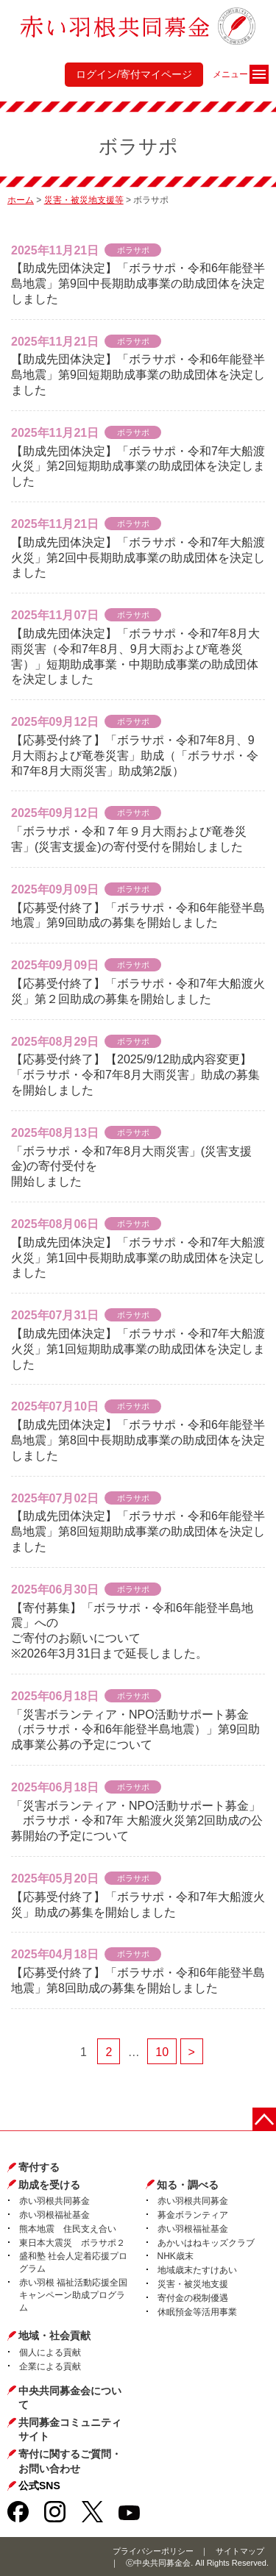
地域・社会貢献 (54, 2335)
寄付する (39, 2167)
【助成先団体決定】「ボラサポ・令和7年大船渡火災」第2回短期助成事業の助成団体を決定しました (138, 466)
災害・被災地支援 (193, 2284)
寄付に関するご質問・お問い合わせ (69, 2461)
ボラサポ (133, 250)
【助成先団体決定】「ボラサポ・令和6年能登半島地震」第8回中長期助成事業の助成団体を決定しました (138, 1440)
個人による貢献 (50, 2352)
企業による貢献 (50, 2366)
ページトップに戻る (264, 2119)
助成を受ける (49, 2185)
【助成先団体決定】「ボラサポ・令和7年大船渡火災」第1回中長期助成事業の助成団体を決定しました (138, 1258)
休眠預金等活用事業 (197, 2312)
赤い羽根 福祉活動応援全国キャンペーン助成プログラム (73, 2295)
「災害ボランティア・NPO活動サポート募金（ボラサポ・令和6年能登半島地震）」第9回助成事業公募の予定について (135, 1730)
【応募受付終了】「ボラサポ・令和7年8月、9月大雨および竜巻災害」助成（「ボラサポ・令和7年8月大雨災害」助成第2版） (134, 755)
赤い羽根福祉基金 (54, 2215)
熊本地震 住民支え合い (67, 2229)
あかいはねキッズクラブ (206, 2243)
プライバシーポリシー (153, 2551)
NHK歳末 (176, 2256)
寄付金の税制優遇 (193, 2298)
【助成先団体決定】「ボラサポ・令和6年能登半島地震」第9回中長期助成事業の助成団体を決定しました (138, 283)
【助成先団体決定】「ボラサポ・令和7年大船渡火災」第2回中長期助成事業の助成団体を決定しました (138, 557)
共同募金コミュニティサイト (69, 2429)
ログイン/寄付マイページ (134, 74)
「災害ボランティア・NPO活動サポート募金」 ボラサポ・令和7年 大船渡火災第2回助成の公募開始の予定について (137, 1821)
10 (162, 2052)
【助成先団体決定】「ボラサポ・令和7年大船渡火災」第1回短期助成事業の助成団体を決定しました (138, 1349)
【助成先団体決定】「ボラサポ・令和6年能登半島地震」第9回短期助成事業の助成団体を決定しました (138, 374)
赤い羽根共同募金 (54, 2201)
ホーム (20, 200)
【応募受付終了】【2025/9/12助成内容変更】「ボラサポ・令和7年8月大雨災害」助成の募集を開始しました (135, 1074)
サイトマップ (240, 2551)
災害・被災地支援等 (84, 200)
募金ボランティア (193, 2215)
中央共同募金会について (69, 2398)
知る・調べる (188, 2185)
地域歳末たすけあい (197, 2270)
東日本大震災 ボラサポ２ (72, 2243)
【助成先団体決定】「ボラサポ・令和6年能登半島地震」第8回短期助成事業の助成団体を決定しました (138, 1531)
